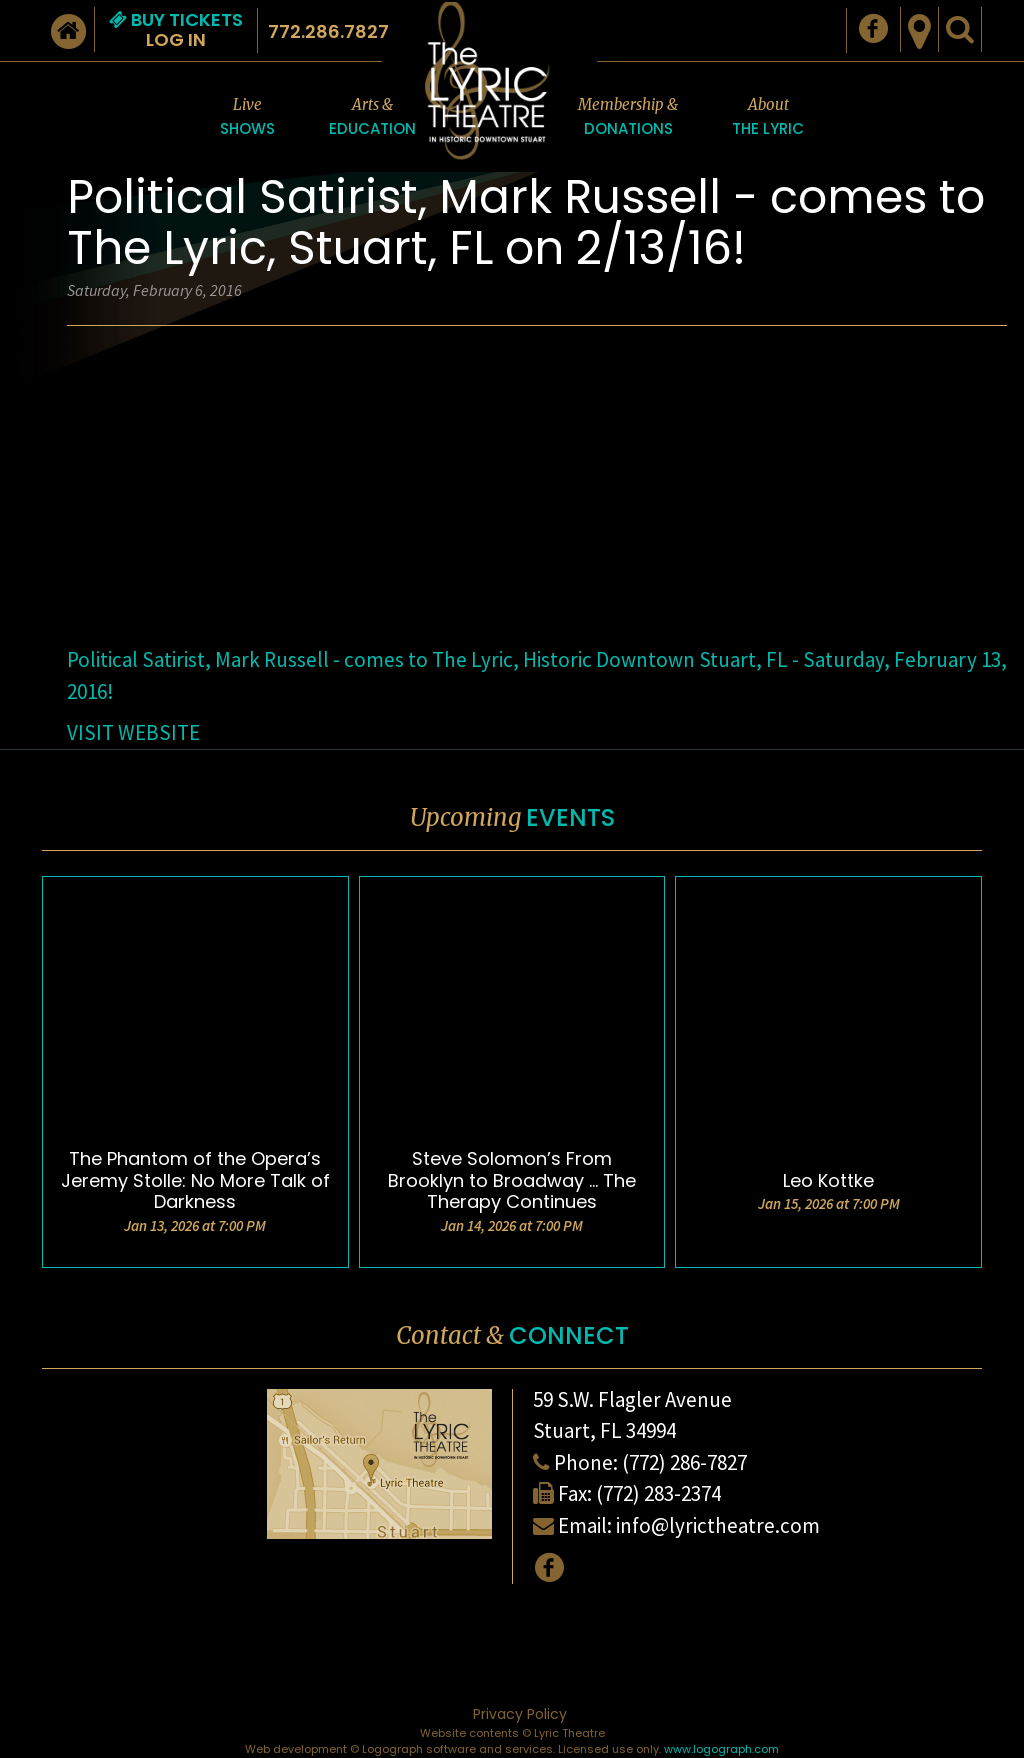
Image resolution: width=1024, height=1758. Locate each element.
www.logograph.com (721, 1749)
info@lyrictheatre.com (718, 1525)
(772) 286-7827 (684, 1462)
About (768, 118)
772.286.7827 (328, 31)
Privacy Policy (520, 1714)
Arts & (372, 118)
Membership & (628, 118)
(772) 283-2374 (658, 1493)
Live (247, 118)
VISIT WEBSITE (133, 732)
